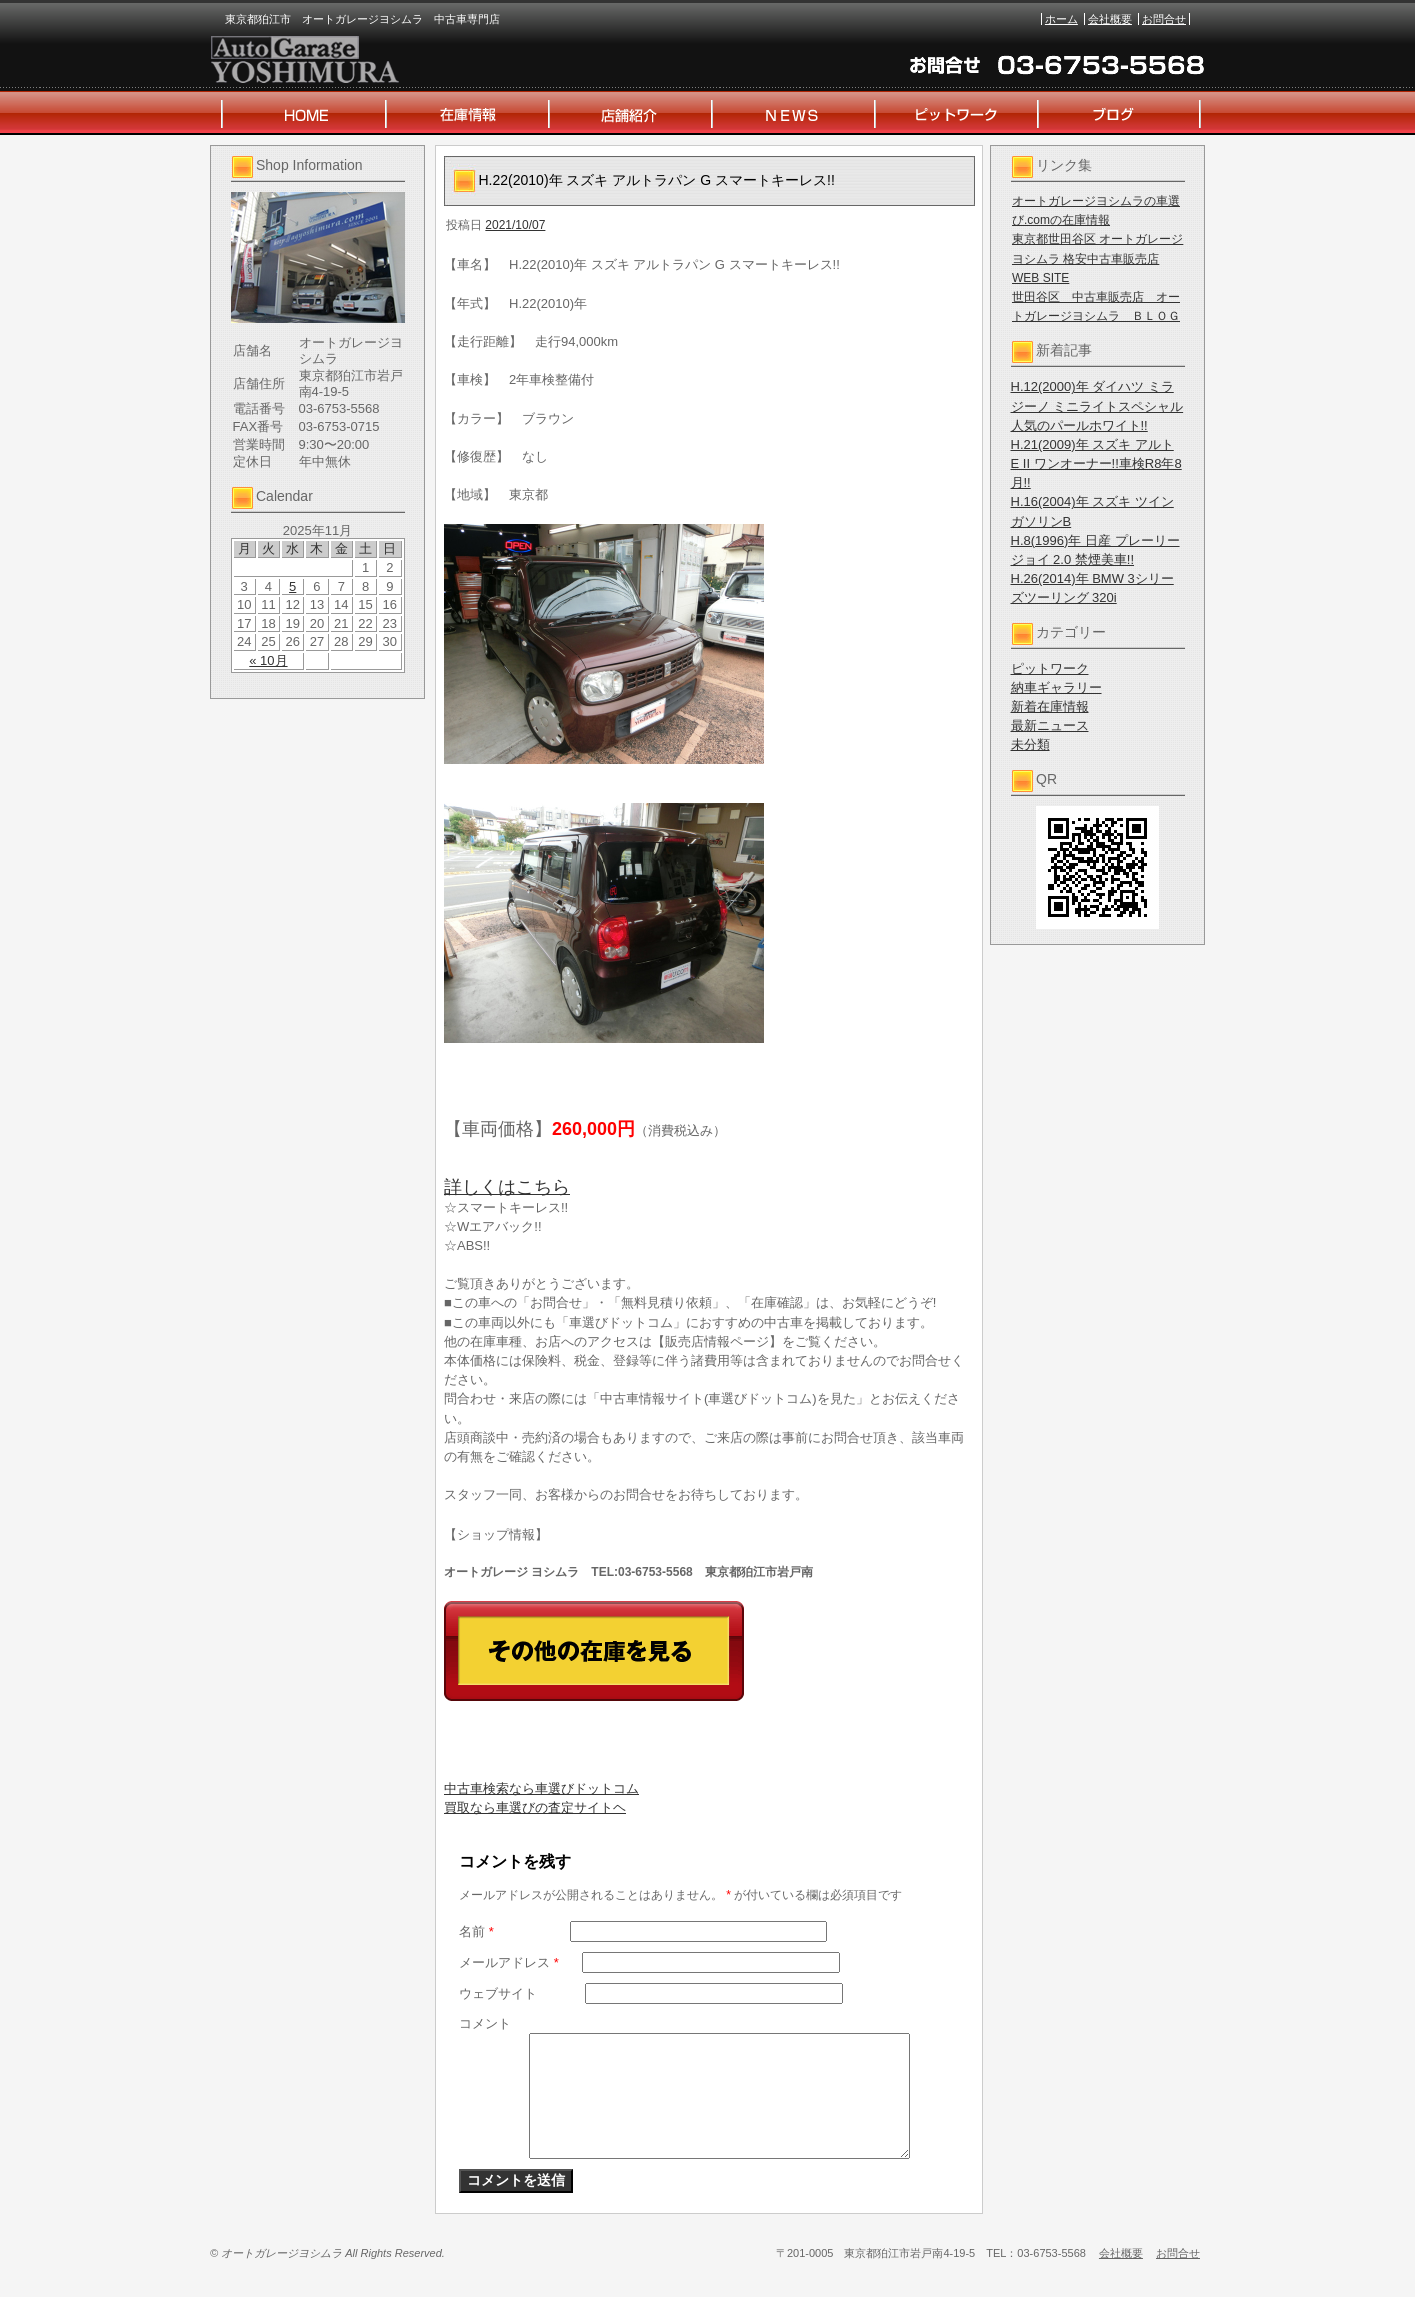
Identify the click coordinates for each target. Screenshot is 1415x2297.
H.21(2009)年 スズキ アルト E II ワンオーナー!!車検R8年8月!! (1096, 463)
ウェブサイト (498, 1993)
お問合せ (1164, 19)
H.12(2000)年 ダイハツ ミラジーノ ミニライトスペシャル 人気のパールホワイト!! (1097, 405)
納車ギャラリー (1056, 687)
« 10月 (268, 660)
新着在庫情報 (1050, 706)
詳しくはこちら (507, 1187)
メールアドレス (509, 1962)
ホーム (1061, 19)
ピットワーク (1050, 668)
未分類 (1030, 744)
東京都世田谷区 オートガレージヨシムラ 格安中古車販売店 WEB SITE (1097, 258)
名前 (476, 1931)
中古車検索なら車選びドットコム (541, 1788)
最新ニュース (1050, 725)
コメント (485, 2023)
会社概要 (1110, 19)
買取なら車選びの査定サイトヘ (535, 1807)
